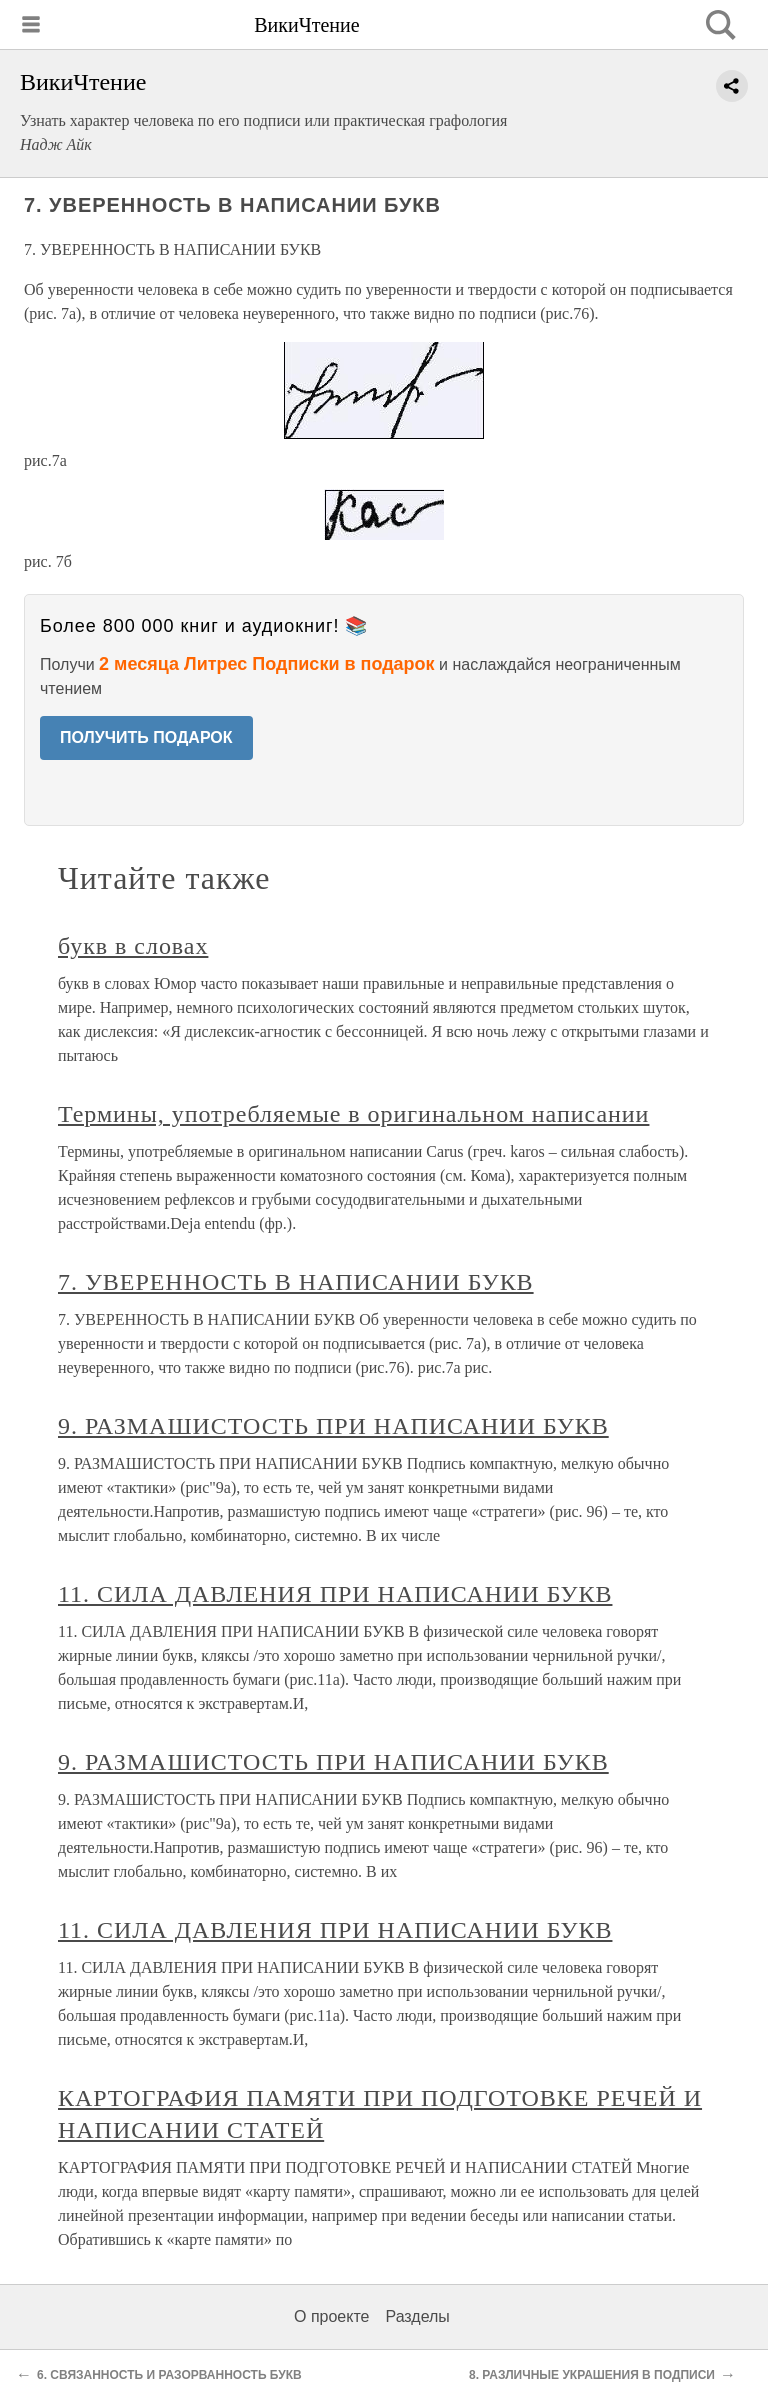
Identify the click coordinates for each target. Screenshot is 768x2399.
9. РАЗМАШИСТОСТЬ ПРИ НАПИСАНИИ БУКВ (333, 1426)
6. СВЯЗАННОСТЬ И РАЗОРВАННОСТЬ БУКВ (169, 2375)
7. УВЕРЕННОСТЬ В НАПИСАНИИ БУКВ (296, 1282)
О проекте (331, 2316)
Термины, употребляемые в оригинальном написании (353, 1114)
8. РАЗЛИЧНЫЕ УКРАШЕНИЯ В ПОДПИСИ (592, 2375)
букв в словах (133, 946)
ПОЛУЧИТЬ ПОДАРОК (146, 737)
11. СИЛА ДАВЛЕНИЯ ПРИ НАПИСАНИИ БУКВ (335, 1594)
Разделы (417, 2316)
